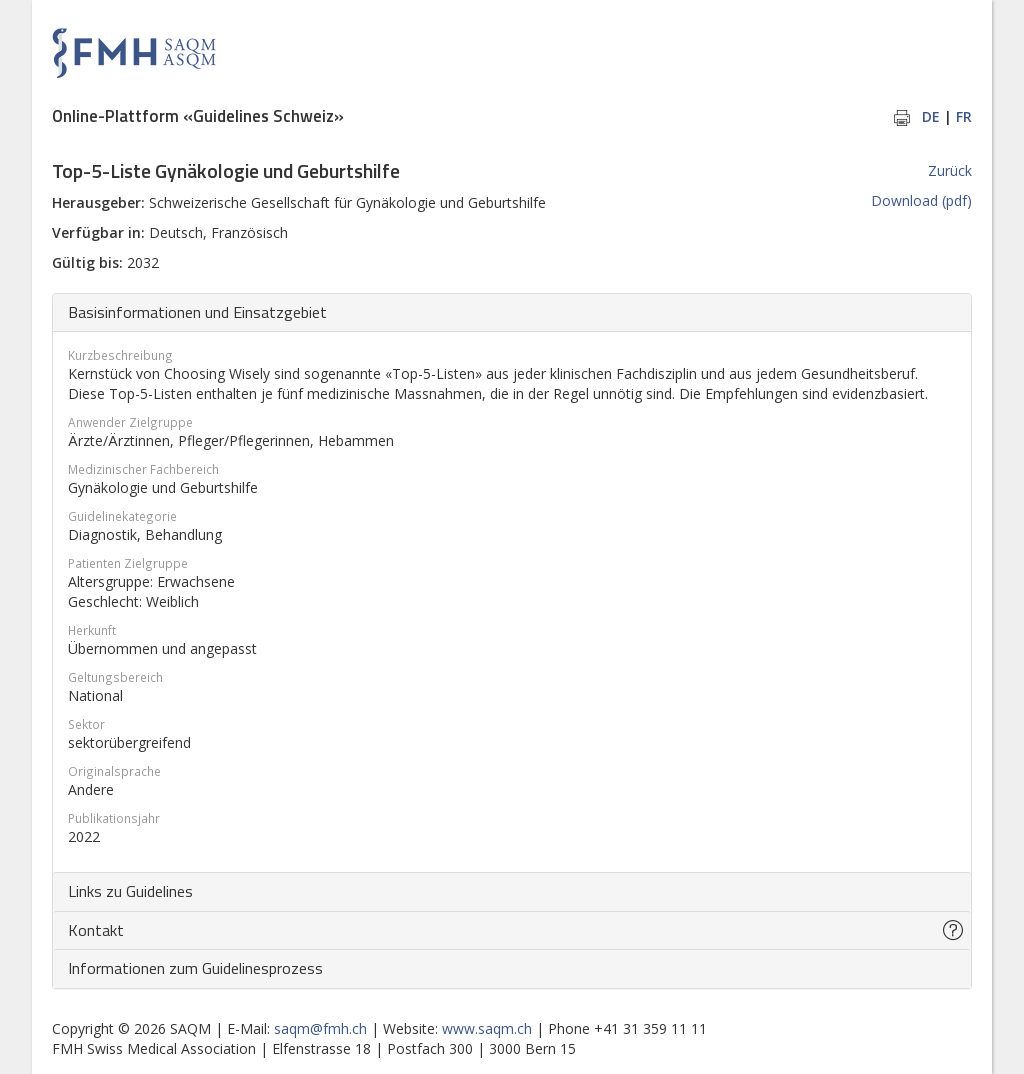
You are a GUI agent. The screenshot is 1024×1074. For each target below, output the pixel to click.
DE (931, 116)
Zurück (950, 170)
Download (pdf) (921, 200)
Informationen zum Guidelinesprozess (195, 968)
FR (964, 116)
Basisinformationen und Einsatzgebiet (197, 312)
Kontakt (96, 930)
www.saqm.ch (487, 1028)
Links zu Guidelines (130, 891)
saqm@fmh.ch (320, 1028)
